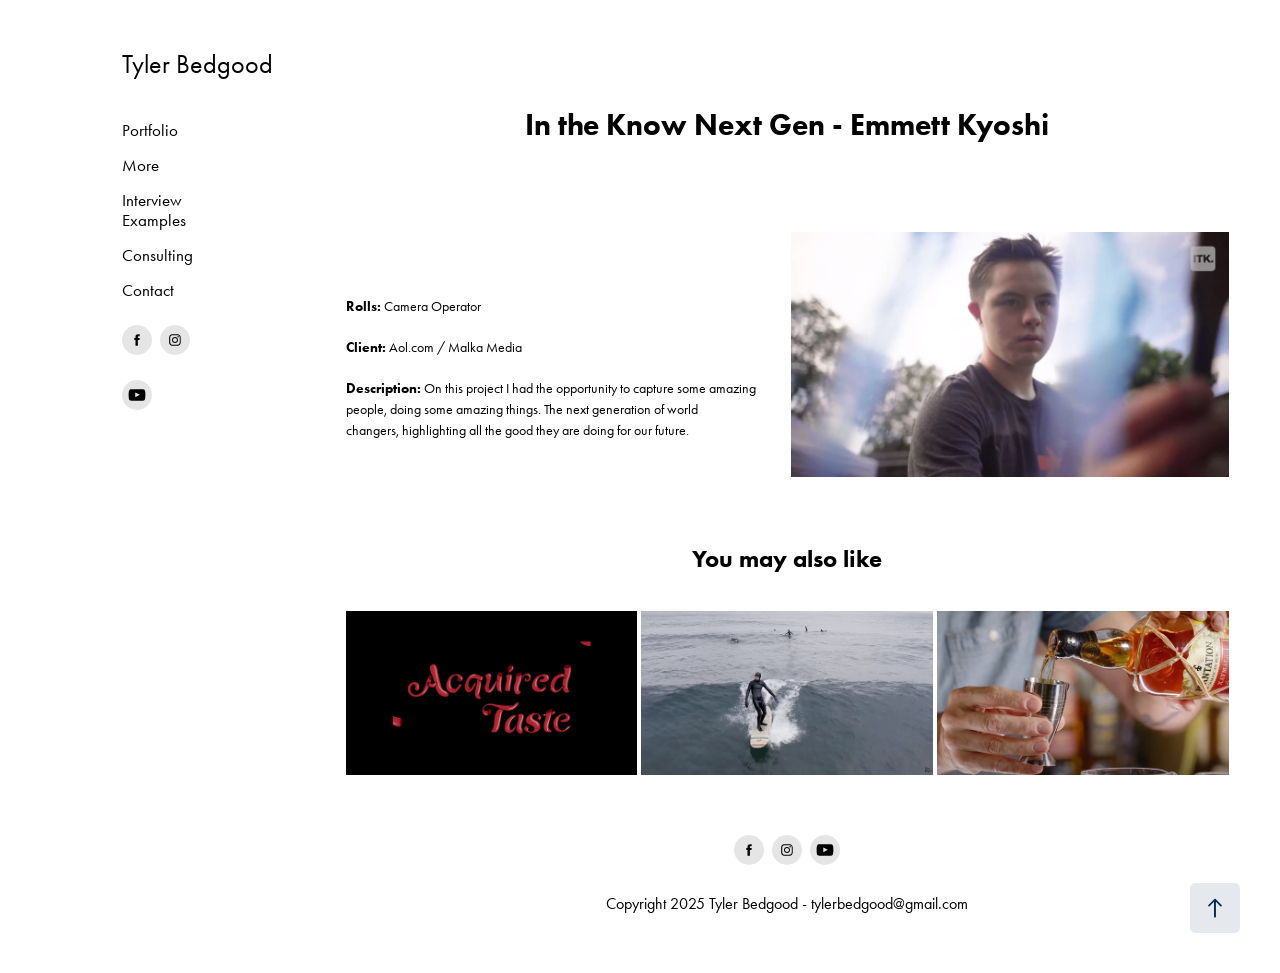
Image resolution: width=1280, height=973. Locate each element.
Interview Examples (154, 210)
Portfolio (150, 130)
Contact (148, 290)
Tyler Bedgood (197, 64)
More (140, 165)
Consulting (157, 255)
